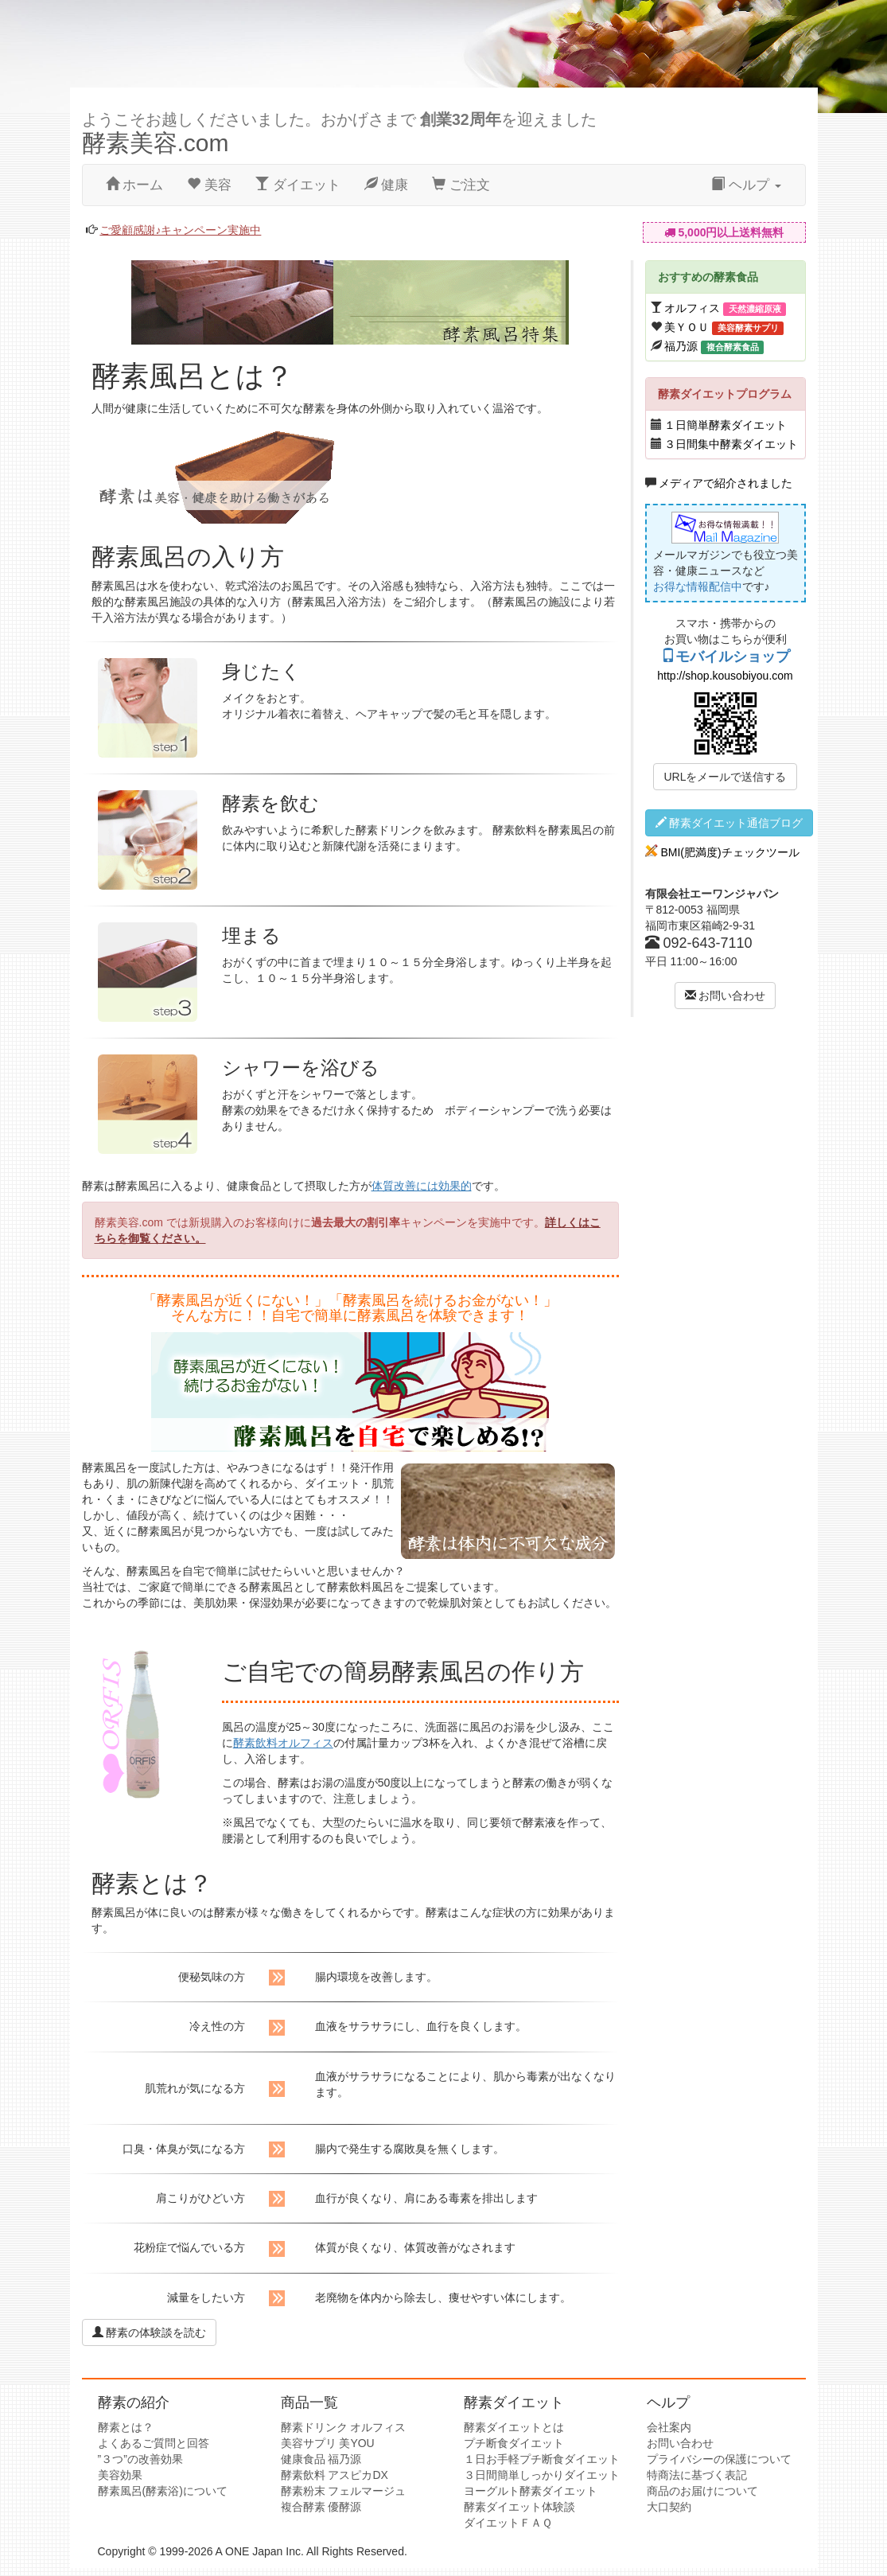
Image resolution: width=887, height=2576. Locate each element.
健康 (386, 185)
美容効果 (120, 2475)
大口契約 (669, 2506)
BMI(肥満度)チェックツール (729, 852)
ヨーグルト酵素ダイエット (530, 2490)
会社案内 (669, 2427)
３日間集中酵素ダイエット (731, 444)
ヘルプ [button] (745, 185)
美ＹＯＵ (686, 327)
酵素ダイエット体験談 (519, 2506)
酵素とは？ (126, 2427)
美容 (209, 185)
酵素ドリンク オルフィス (344, 2427)
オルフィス (692, 308)
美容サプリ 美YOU (328, 2443)
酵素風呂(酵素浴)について (163, 2490)
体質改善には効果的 (422, 1185)
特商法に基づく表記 (697, 2475)
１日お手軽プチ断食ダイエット (542, 2459)
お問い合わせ (725, 995)
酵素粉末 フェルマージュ (344, 2490)
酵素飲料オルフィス (283, 1742)
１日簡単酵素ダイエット (725, 425)
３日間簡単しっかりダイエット (542, 2475)
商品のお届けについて (702, 2490)
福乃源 (681, 346)
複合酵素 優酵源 (321, 2506)
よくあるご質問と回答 (153, 2443)
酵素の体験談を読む (149, 2332)
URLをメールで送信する (724, 776)
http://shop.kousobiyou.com (724, 675)
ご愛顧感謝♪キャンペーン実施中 (180, 230)
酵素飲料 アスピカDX (334, 2475)
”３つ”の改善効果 (140, 2459)
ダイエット (297, 185)
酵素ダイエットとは (514, 2427)
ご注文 (461, 185)
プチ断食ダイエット (514, 2443)
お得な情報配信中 (697, 586)
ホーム (135, 185)
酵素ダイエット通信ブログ (729, 822)
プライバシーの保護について (719, 2459)
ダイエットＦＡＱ (508, 2522)
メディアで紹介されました (725, 483)
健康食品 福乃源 (321, 2459)
